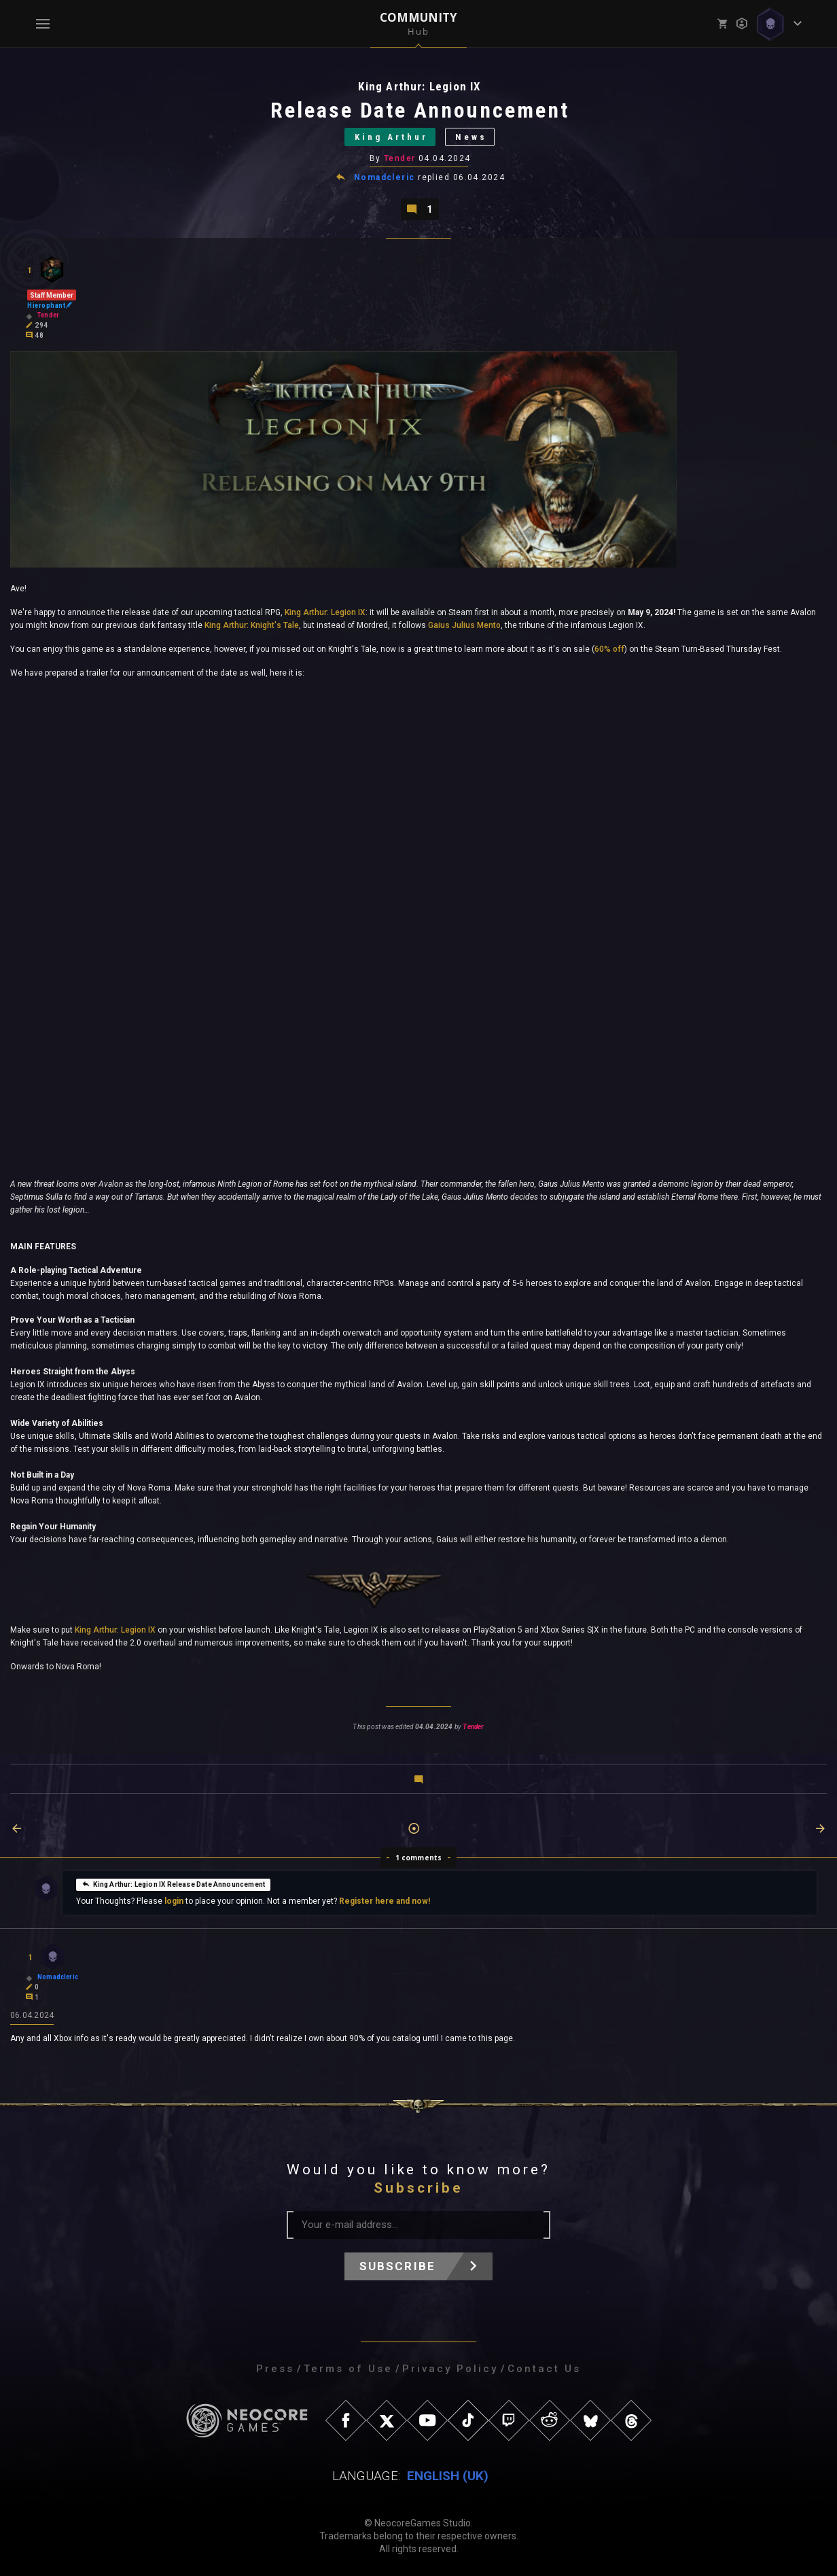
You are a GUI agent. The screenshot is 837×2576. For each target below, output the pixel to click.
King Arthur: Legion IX (325, 612)
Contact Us (544, 2369)
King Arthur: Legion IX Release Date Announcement (173, 1883)
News (471, 137)
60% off (609, 649)
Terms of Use (348, 2369)
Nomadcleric (384, 177)
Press (275, 2369)
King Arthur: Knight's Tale (251, 625)
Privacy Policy (450, 2369)
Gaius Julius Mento (464, 625)
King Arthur (391, 137)
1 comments (418, 1857)
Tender (400, 158)
